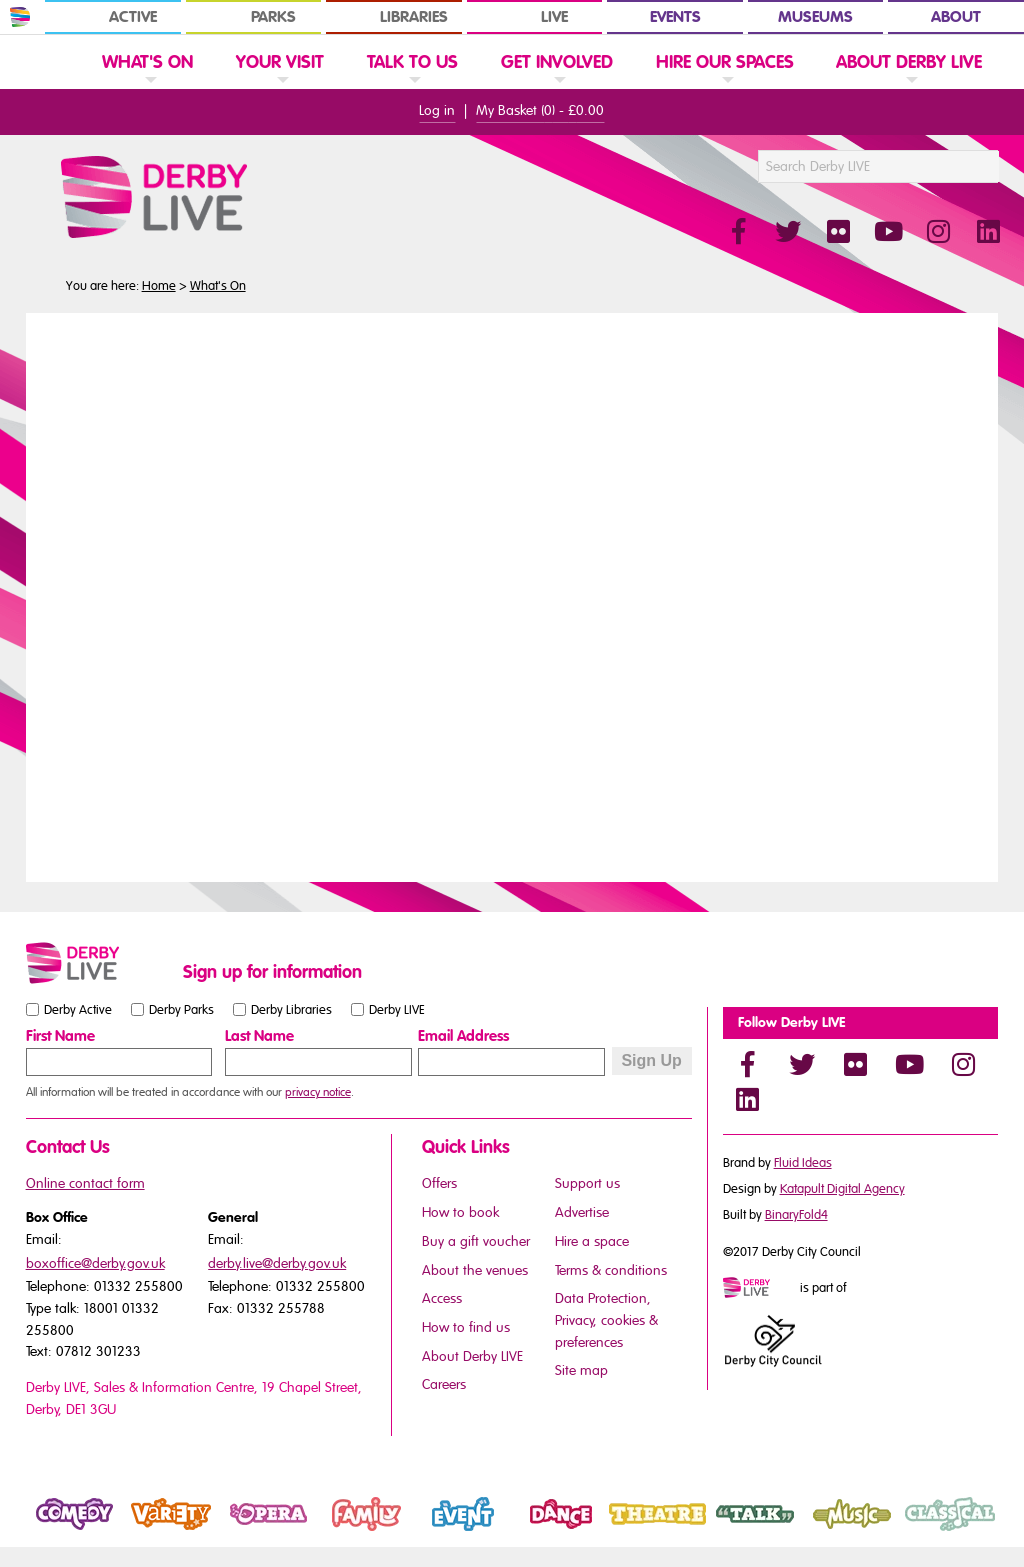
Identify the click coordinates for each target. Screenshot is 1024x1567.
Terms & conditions (611, 1270)
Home (159, 286)
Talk (718, 1531)
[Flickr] (856, 1064)
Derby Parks (181, 1009)
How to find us (466, 1327)
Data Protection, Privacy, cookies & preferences (606, 1320)
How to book (460, 1212)
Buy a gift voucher (476, 1241)
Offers (439, 1183)
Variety (145, 1531)
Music (823, 1531)
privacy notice (318, 1092)
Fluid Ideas (803, 1163)
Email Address (463, 1036)
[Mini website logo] (760, 1289)
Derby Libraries (291, 1009)
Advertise (582, 1212)
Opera (241, 1531)
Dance (533, 1531)
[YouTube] (910, 1064)
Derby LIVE (397, 1009)
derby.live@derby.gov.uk (277, 1263)
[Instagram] (964, 1064)
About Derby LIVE (472, 1356)
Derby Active (78, 1009)
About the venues (475, 1270)
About (956, 17)
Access (442, 1298)
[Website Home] (51, 61)
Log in (437, 110)
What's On (218, 286)
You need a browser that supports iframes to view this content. (512, 595)
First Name (60, 1036)
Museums (815, 17)
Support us (587, 1183)
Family (338, 1531)
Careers (444, 1384)
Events (675, 17)
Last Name (259, 1036)
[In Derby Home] (20, 17)
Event (432, 1531)
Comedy (53, 1531)
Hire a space (592, 1241)
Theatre (634, 1531)
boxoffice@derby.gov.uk (95, 1263)
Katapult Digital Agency (842, 1189)
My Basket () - (540, 110)
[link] (147, 86)
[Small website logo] (99, 963)
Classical (929, 1531)
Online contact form (85, 1183)
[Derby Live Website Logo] (208, 197)
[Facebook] (748, 1064)
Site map (581, 1370)
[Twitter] (802, 1064)
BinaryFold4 (796, 1215)
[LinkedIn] (748, 1099)
